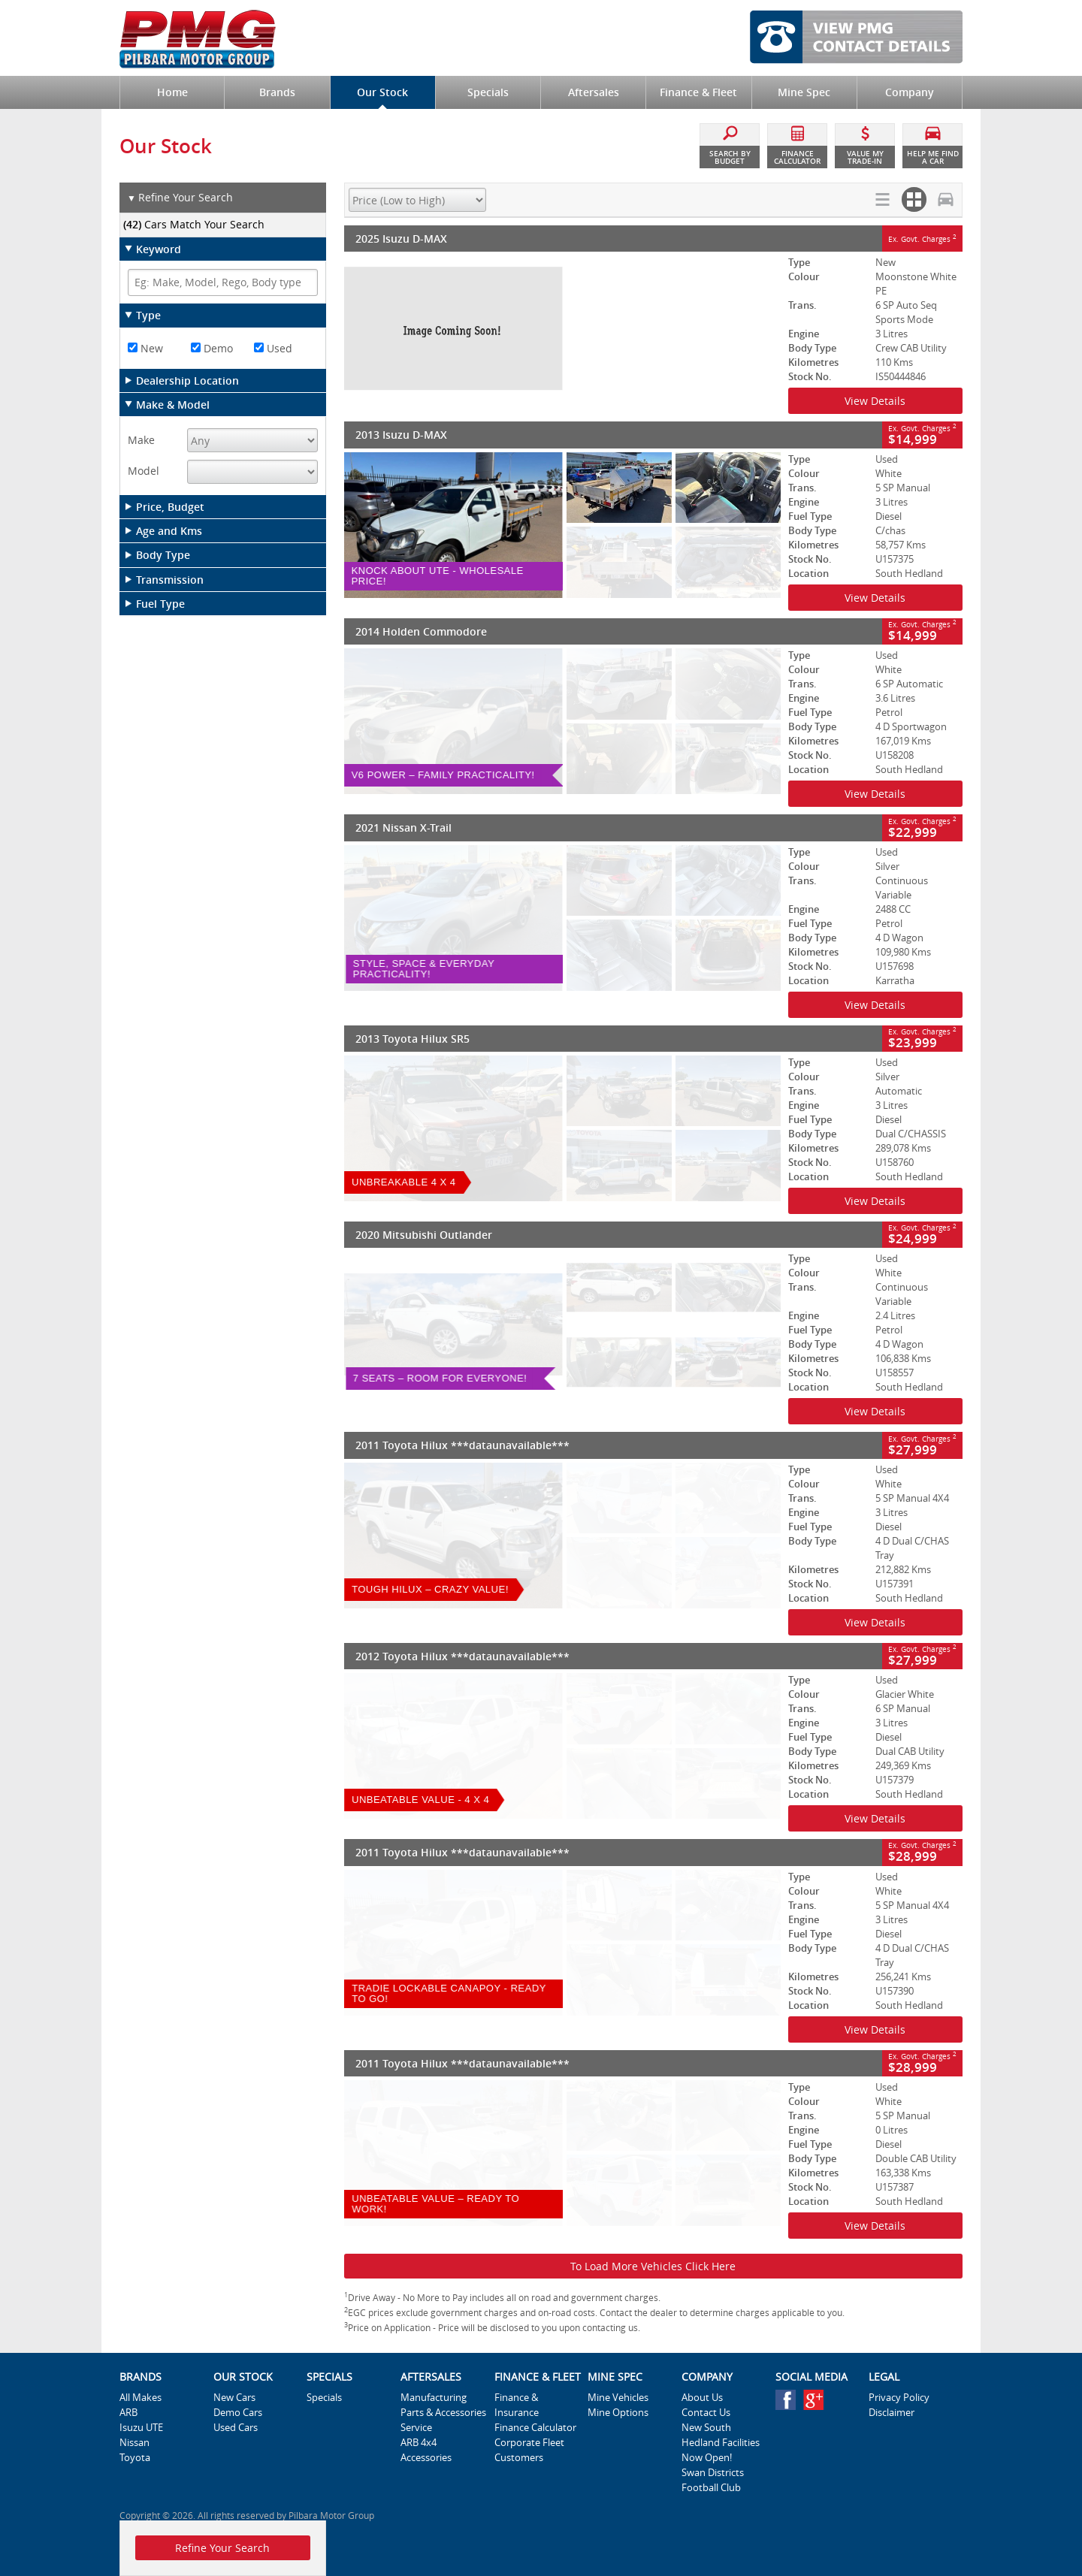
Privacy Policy (899, 2397)
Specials (324, 2397)
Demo (212, 348)
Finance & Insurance (516, 2404)
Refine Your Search (180, 198)
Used (273, 348)
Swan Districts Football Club (713, 2480)
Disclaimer (891, 2412)
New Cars (234, 2397)
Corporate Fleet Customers (529, 2450)
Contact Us (706, 2412)
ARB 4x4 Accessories (426, 2450)
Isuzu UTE (141, 2427)
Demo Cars (237, 2412)
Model (143, 471)
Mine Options (618, 2412)
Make (141, 440)
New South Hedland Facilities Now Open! (721, 2442)
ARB (128, 2412)
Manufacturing (433, 2397)
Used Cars (235, 2427)
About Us (702, 2397)
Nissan (134, 2442)
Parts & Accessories (443, 2412)
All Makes (140, 2397)
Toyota (134, 2457)
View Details (875, 401)
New (145, 348)
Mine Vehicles (618, 2397)
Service (416, 2427)
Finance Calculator (535, 2427)
